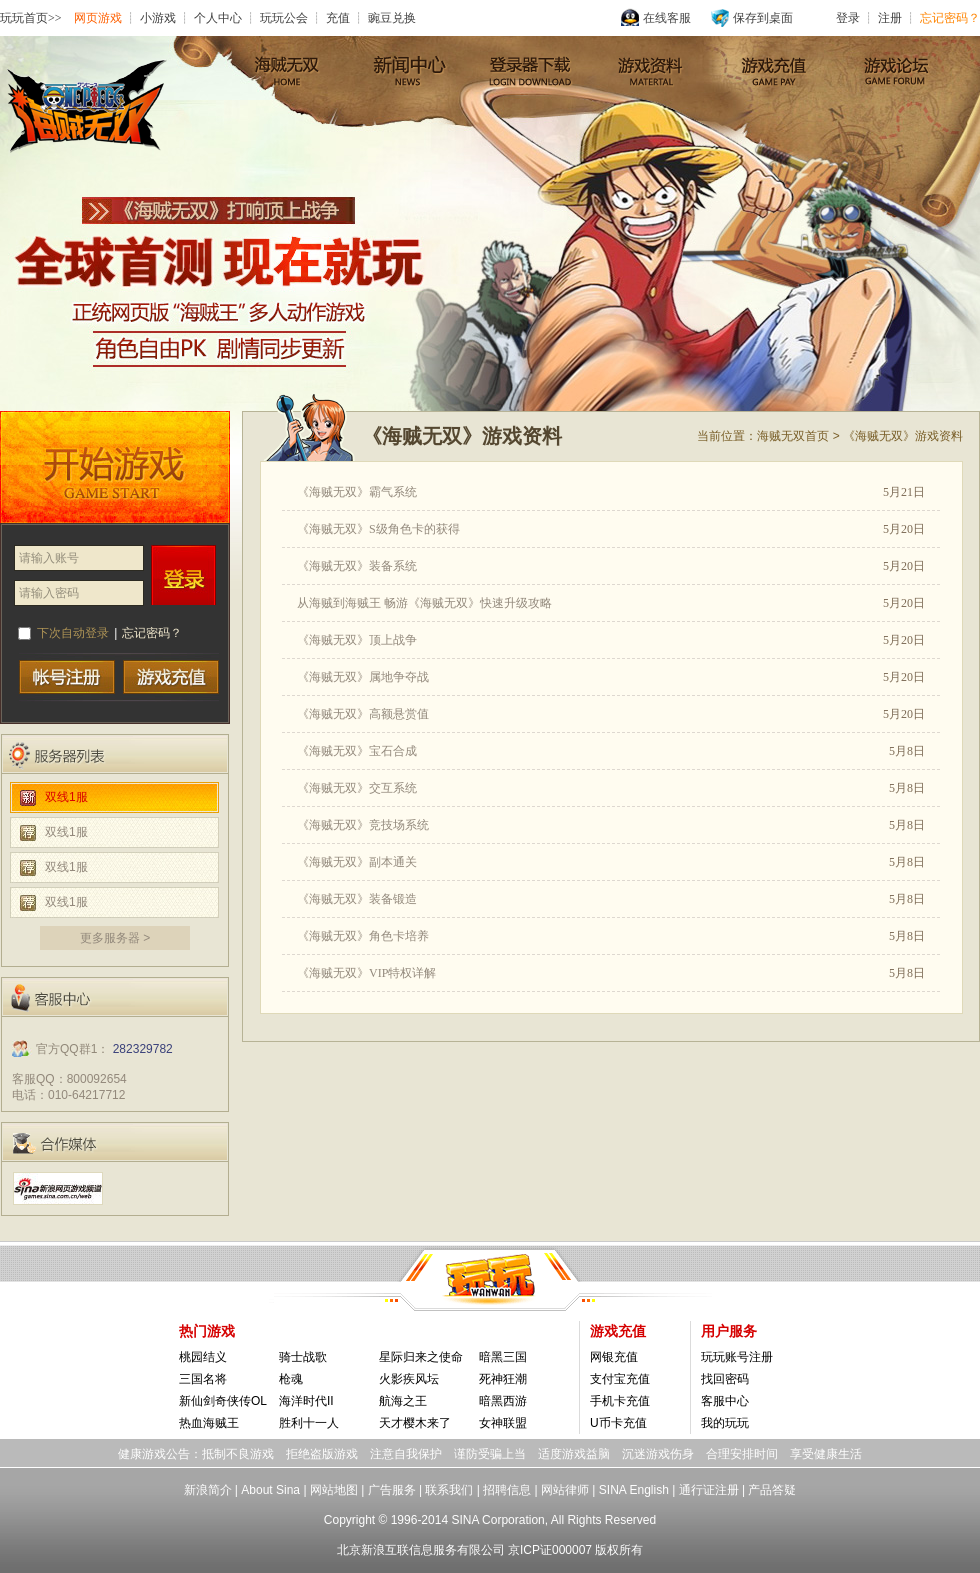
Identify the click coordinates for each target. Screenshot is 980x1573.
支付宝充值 (620, 1379)
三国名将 (203, 1379)
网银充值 (614, 1357)
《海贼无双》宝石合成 (357, 751)
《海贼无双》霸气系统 (357, 492)
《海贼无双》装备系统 (357, 566)
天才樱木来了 (415, 1423)
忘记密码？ (152, 633)
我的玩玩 (725, 1423)
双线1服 (66, 797)
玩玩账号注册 (737, 1357)
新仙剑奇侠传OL (223, 1401)
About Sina (270, 1490)
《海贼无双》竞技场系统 (363, 825)
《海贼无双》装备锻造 (357, 899)
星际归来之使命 (421, 1357)
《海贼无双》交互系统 (357, 788)
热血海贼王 (209, 1423)
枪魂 (291, 1379)
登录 (184, 575)
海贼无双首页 (793, 436)
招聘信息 (507, 1490)
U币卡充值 (618, 1423)
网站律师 (565, 1490)
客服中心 (725, 1401)
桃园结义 (203, 1357)
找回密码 (725, 1379)
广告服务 (392, 1490)
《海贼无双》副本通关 (357, 862)
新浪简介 (208, 1490)
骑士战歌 (303, 1357)
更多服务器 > (115, 938)
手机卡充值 (620, 1401)
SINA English (634, 1490)
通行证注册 (709, 1490)
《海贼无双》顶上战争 (357, 640)
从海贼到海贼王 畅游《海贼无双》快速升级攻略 (424, 603)
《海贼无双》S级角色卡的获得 (378, 529)
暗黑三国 (503, 1357)
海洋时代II (306, 1401)
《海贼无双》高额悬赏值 (363, 714)
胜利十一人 (309, 1423)
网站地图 (334, 1490)
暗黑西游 (503, 1401)
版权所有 (619, 1550)
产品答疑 (772, 1490)
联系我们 (449, 1490)
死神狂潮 (503, 1379)
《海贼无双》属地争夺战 (363, 677)
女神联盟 (503, 1423)
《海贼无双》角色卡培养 (363, 936)
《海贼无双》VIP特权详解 (366, 973)
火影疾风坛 (409, 1379)
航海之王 (403, 1401)
